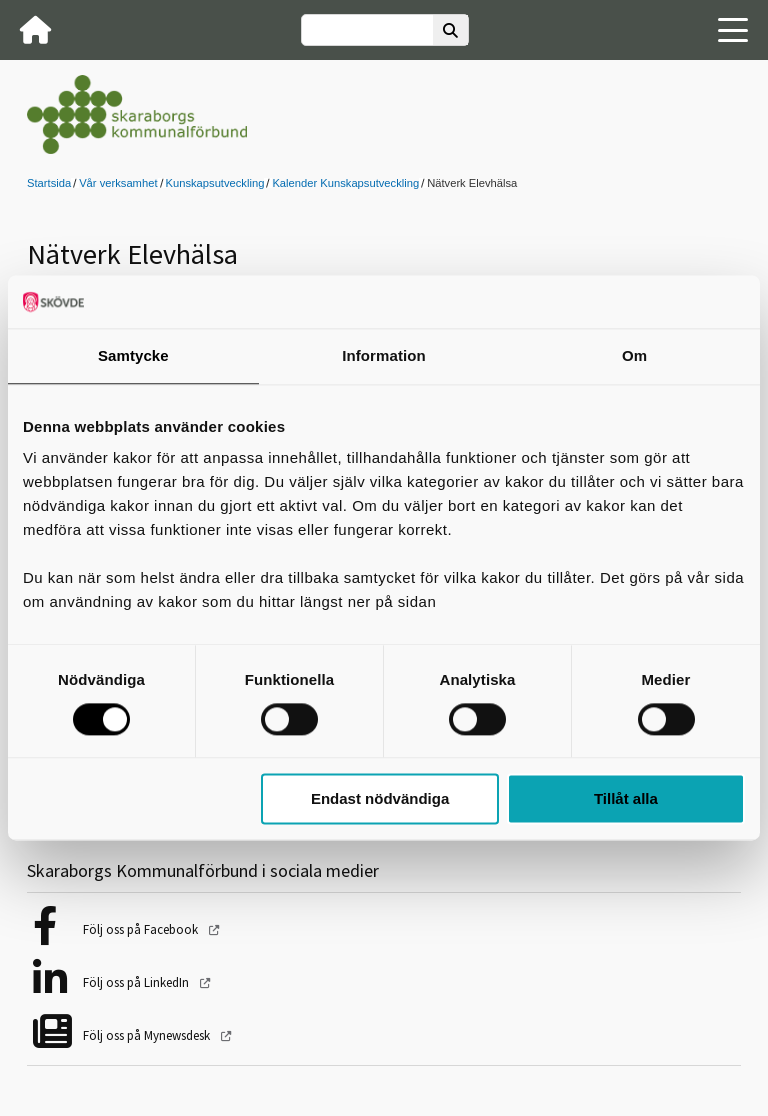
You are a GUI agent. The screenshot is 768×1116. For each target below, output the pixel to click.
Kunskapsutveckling (215, 183)
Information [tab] (384, 355)
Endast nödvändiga (380, 799)
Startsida (49, 183)
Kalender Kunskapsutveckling (345, 183)
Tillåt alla (626, 799)
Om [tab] (634, 355)
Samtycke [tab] (133, 355)
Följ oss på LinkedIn (137, 982)
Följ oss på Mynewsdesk (148, 1035)
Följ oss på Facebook (142, 929)
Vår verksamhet (118, 183)
